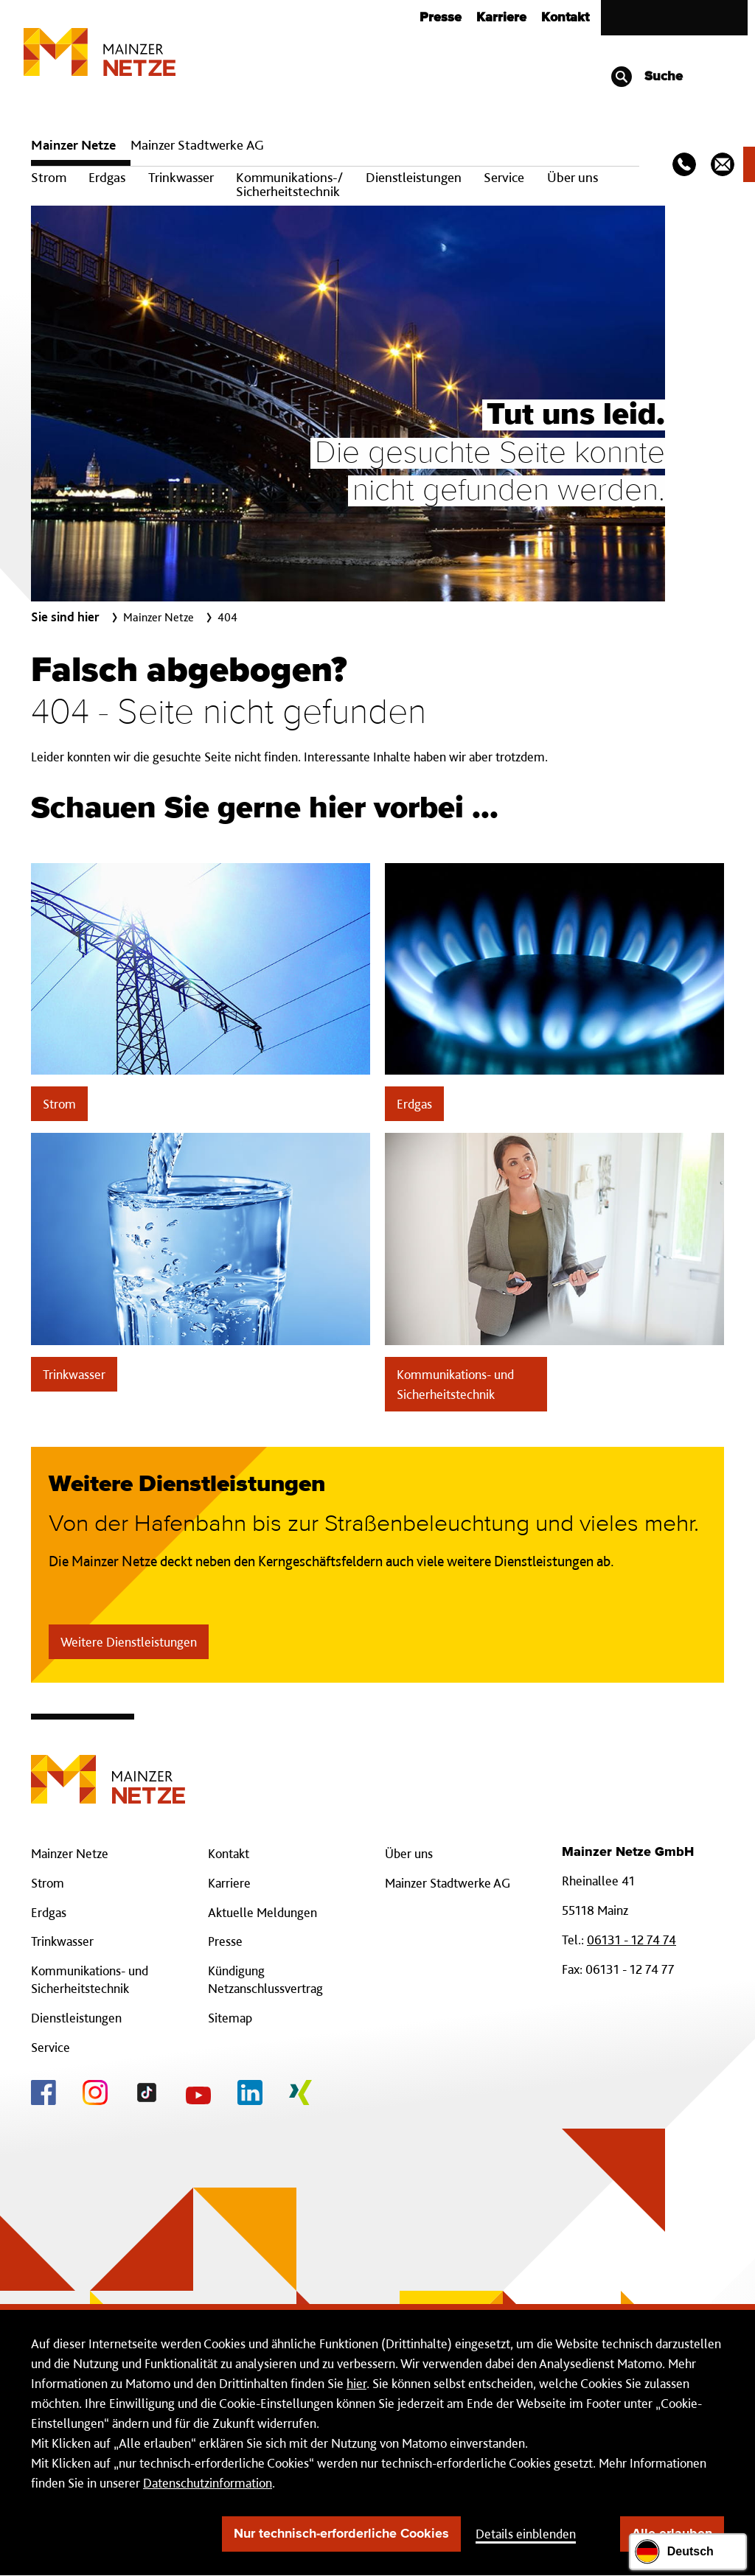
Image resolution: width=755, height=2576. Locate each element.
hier (356, 2383)
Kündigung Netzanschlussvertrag (265, 1979)
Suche (646, 76)
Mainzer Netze (73, 144)
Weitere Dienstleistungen (128, 1642)
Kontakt (565, 17)
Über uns (572, 177)
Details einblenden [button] (526, 2533)
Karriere (501, 17)
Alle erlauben (672, 2534)
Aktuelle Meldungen (262, 1912)
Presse (441, 17)
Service (504, 177)
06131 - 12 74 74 (631, 1939)
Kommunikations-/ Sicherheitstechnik (289, 184)
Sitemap (230, 2017)
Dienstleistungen (414, 177)
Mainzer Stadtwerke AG (197, 144)
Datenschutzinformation (207, 2483)
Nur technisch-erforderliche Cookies (341, 2534)
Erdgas (106, 177)
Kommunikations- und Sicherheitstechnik (455, 1384)
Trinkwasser (181, 177)
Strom (48, 177)
